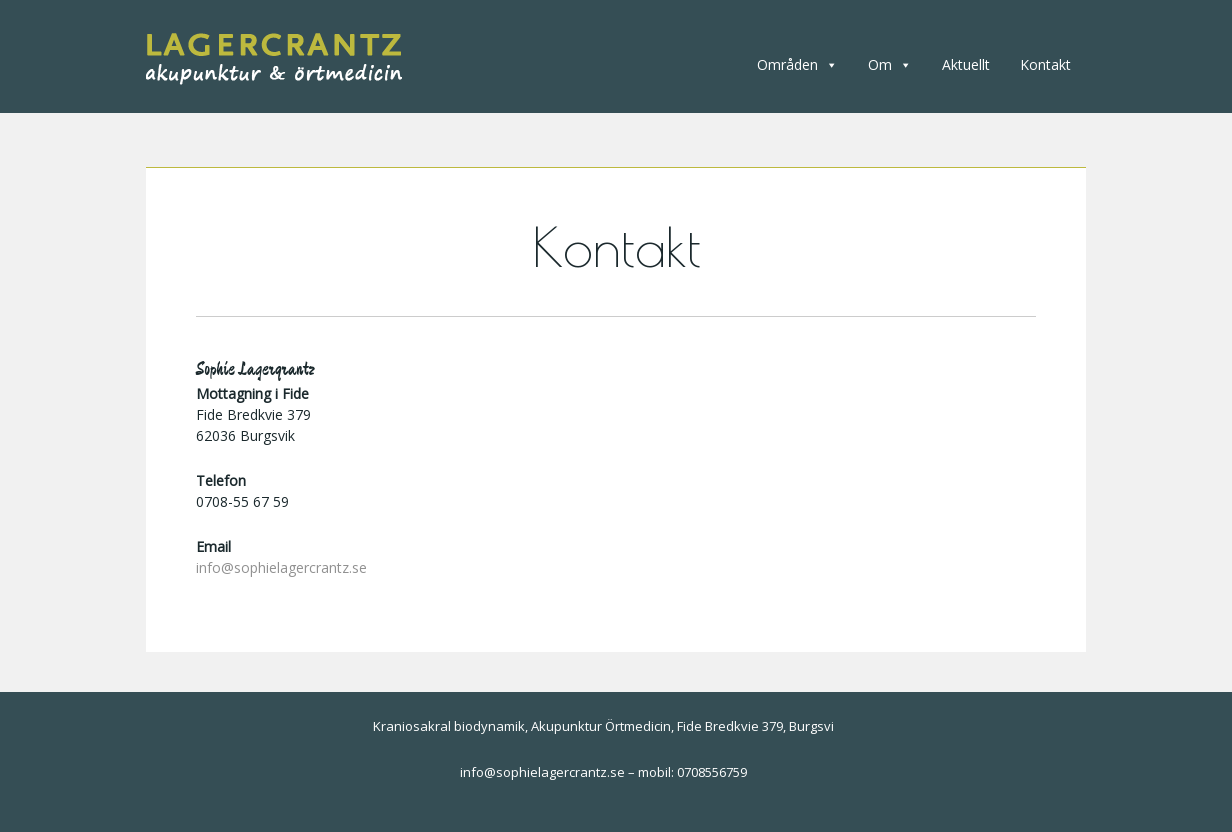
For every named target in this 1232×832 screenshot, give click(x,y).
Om (890, 65)
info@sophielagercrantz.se (281, 567)
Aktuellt (966, 64)
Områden (797, 65)
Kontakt (1045, 64)
